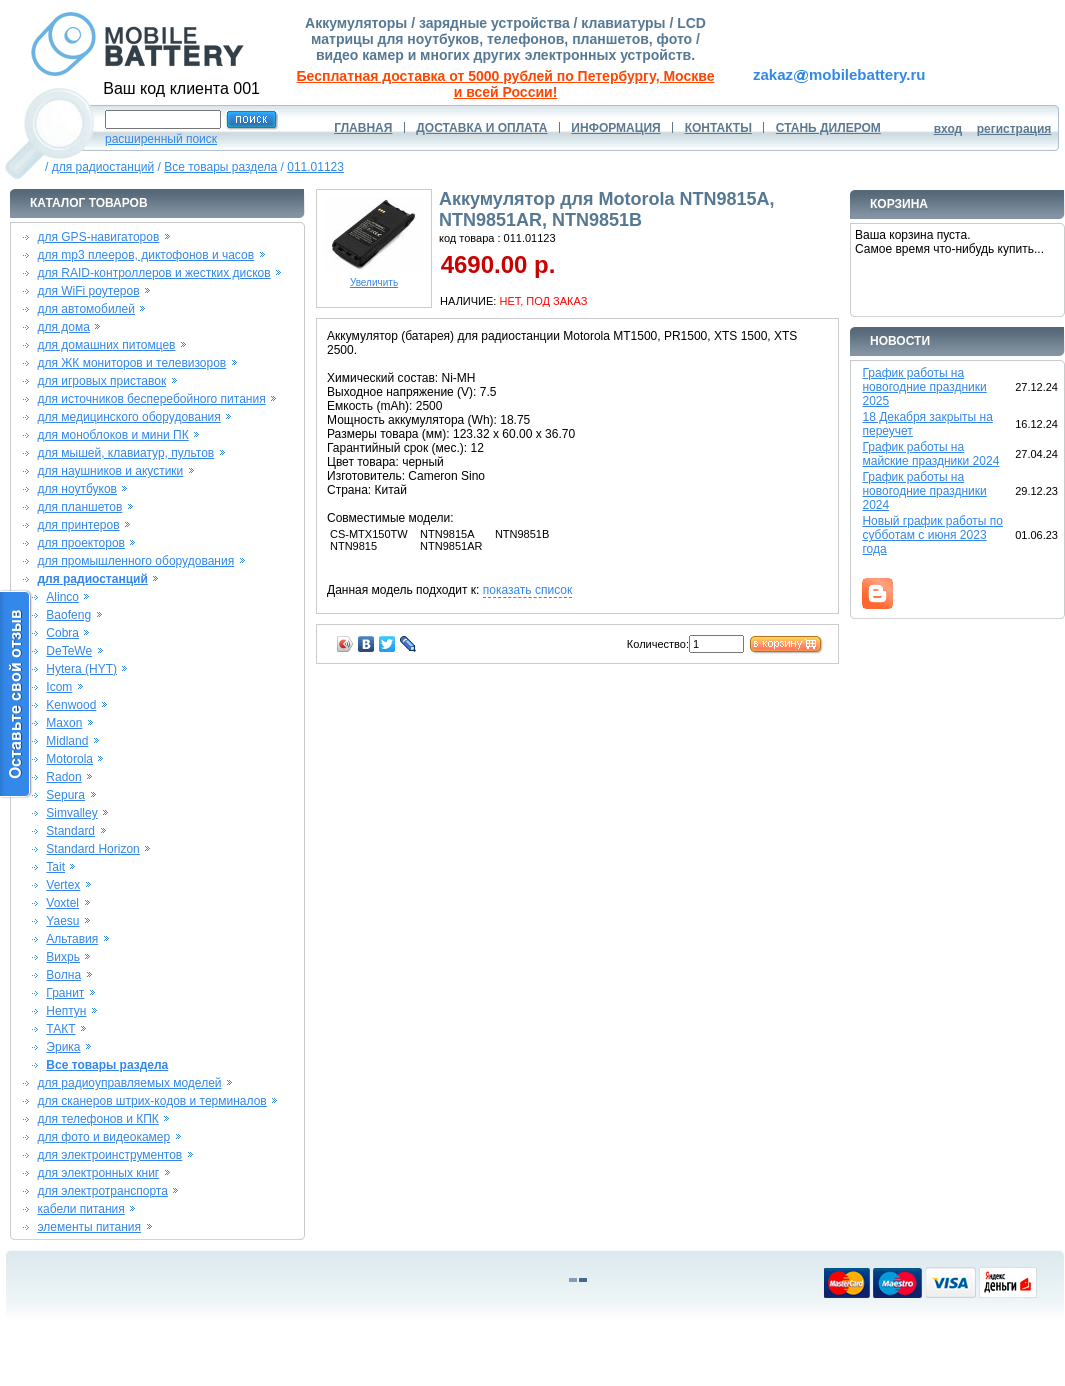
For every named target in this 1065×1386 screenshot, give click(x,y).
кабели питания (80, 1209)
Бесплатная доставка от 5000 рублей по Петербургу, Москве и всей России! (506, 84)
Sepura (65, 795)
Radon (63, 777)
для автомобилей (86, 309)
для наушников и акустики (110, 471)
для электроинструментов (109, 1155)
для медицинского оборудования (128, 417)
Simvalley (71, 813)
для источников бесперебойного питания (151, 399)
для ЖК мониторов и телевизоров (131, 363)
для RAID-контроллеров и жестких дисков (153, 273)
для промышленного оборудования (135, 561)
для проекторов (81, 543)
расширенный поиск (161, 139)
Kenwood (71, 705)
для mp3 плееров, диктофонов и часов (145, 255)
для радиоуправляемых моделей (129, 1083)
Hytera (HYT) (81, 669)
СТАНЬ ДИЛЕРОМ (828, 128)
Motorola (69, 759)
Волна (63, 975)
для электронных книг (98, 1173)
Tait (55, 867)
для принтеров (78, 525)
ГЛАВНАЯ (363, 128)
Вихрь (63, 957)
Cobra (62, 633)
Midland (67, 741)
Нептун (66, 1011)
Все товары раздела (220, 167)
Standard (70, 831)
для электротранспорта (102, 1191)
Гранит (65, 993)
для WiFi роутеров (88, 291)
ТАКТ (60, 1029)
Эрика (63, 1047)
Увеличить (374, 278)
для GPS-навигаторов (98, 237)
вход (948, 129)
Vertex (63, 885)
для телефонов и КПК (97, 1119)
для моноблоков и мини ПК (112, 435)
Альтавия (72, 939)
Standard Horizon (92, 849)
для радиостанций (103, 167)
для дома (63, 327)
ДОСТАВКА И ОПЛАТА (481, 128)
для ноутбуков (77, 489)
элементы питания (89, 1227)
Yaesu (62, 921)
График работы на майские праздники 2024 (930, 454)
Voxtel (62, 903)
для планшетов (79, 507)
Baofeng (68, 615)
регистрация (1014, 129)
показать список (527, 590)
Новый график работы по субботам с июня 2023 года (932, 535)
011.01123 (315, 167)
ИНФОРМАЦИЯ (615, 128)
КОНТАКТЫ (718, 128)
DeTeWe (69, 651)
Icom (59, 687)
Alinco (62, 597)
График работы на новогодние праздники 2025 (924, 387)
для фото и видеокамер (103, 1137)
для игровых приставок (101, 381)
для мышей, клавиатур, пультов (125, 453)
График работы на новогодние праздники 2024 (924, 491)
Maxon (64, 723)
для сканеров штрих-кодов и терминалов (151, 1101)
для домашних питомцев (106, 345)
